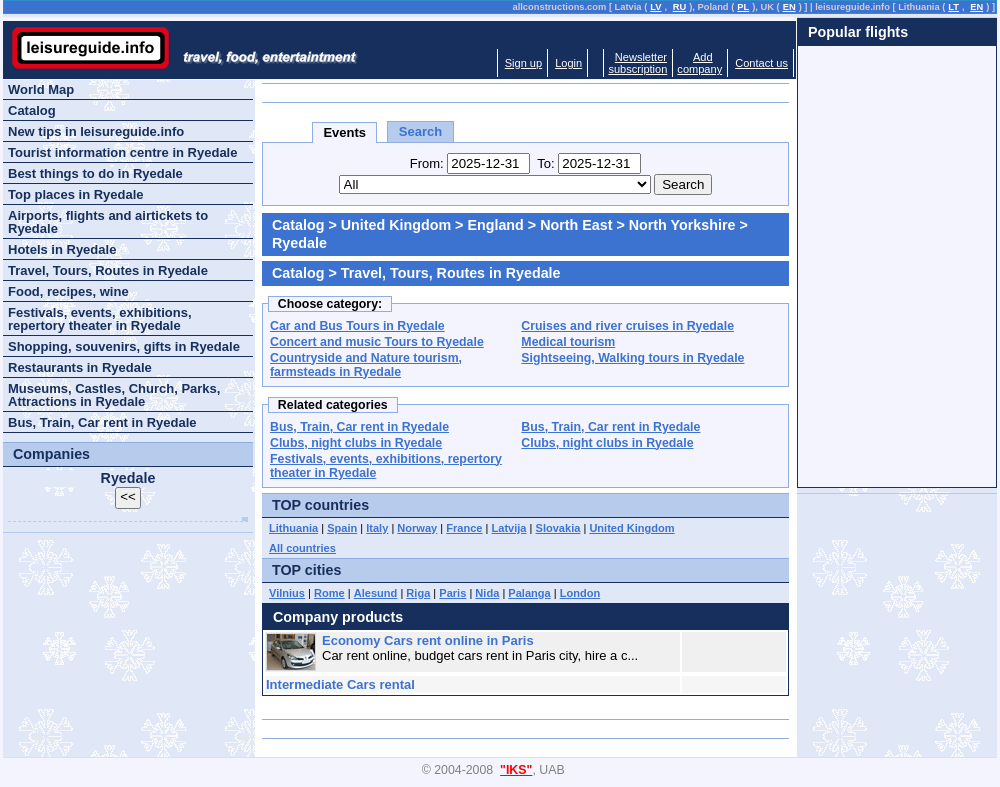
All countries (302, 548)
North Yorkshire (682, 225)
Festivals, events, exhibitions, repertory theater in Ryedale (100, 319)
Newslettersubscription (637, 63)
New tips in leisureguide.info (96, 131)
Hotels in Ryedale (62, 249)
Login (568, 63)
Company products (338, 617)
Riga (418, 593)
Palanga (529, 593)
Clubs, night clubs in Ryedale (356, 443)
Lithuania (293, 528)
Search (420, 131)
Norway (417, 528)
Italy (377, 528)
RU (679, 7)
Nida (487, 593)
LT (953, 7)
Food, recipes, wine (68, 291)
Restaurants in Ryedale (80, 367)
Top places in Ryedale (76, 194)
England (495, 225)
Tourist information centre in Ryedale (122, 152)
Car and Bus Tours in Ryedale (357, 326)
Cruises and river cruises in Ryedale (627, 326)
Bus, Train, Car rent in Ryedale (359, 427)
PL (743, 7)
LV (655, 7)
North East (576, 225)
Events (344, 132)
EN (789, 7)
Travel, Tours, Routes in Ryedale (108, 270)
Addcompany (699, 63)
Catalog (298, 225)
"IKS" (516, 770)
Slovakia (558, 528)
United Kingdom (396, 225)
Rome (329, 593)
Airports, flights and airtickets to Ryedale (108, 222)
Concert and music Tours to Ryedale (377, 342)
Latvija (509, 528)
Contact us (761, 63)
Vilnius (287, 593)
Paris (452, 593)
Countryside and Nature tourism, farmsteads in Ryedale (366, 365)
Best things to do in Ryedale (95, 173)
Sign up (523, 63)
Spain (342, 528)
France (464, 528)
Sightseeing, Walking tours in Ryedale (632, 358)
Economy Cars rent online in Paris (428, 640)
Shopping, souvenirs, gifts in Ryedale (124, 346)
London (580, 593)
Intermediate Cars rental (340, 684)
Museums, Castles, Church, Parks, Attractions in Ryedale (114, 395)
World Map (41, 89)
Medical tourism (568, 342)
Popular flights (858, 32)
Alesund (376, 593)
